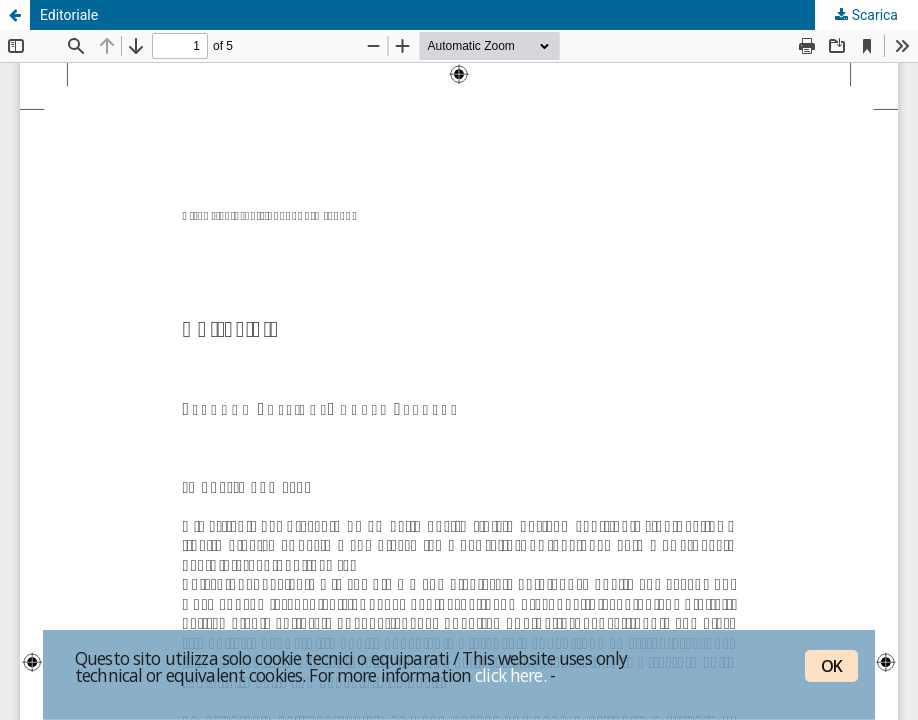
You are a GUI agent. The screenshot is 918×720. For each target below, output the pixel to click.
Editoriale (69, 15)
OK (831, 666)
